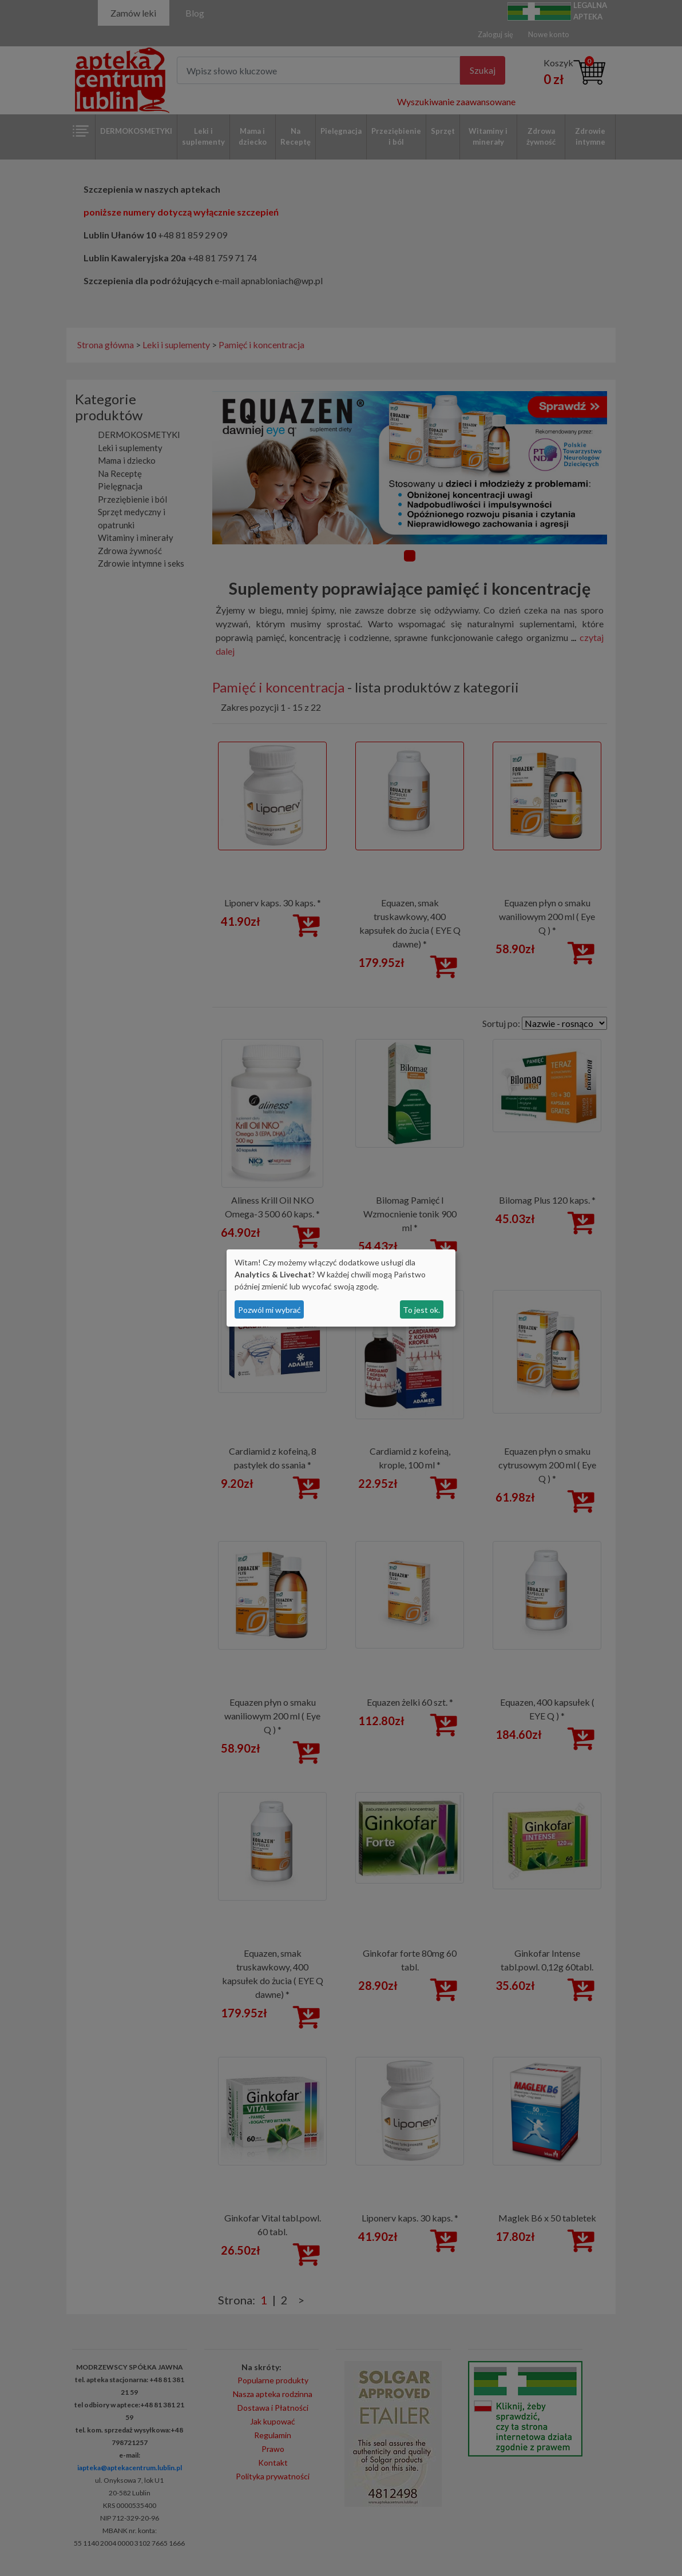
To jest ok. (421, 1310)
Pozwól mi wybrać (269, 1310)
